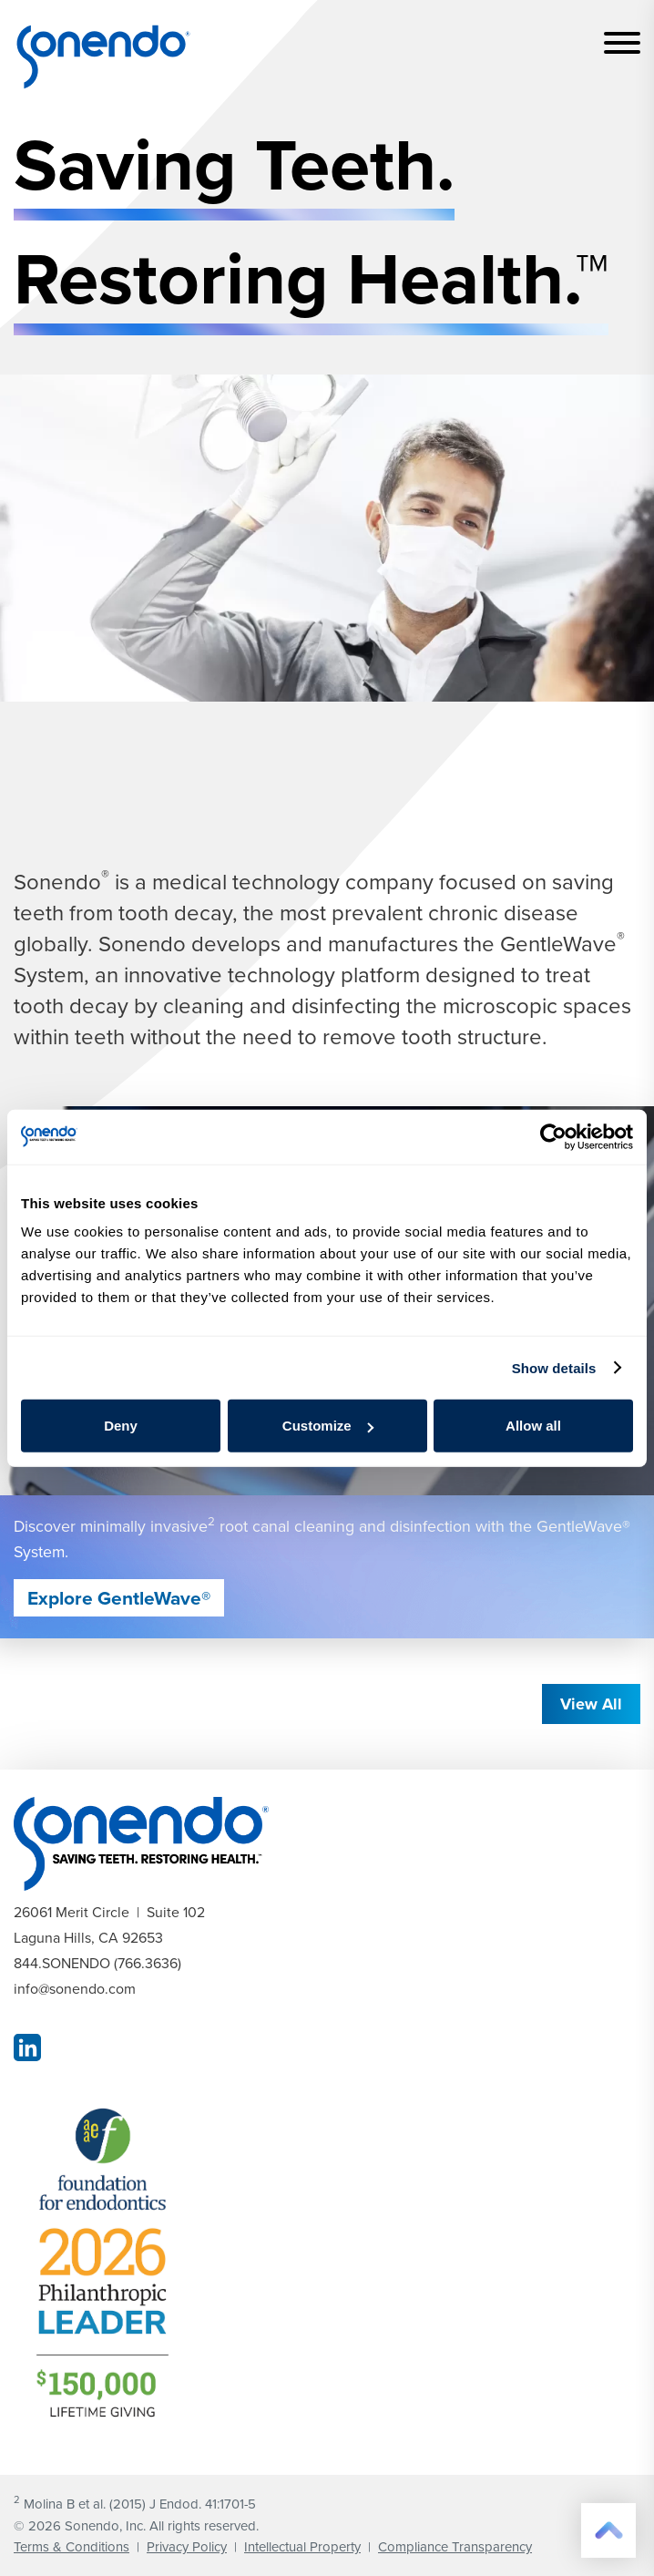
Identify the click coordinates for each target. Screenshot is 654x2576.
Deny (121, 1425)
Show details (554, 1367)
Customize (327, 1425)
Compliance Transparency (455, 2546)
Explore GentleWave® (118, 1598)
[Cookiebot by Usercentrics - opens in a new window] (553, 1136)
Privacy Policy (187, 2546)
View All (591, 1704)
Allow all (533, 1425)
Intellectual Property (302, 2546)
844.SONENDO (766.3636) (97, 1963)
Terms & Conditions (71, 2546)
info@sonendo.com (75, 1988)
